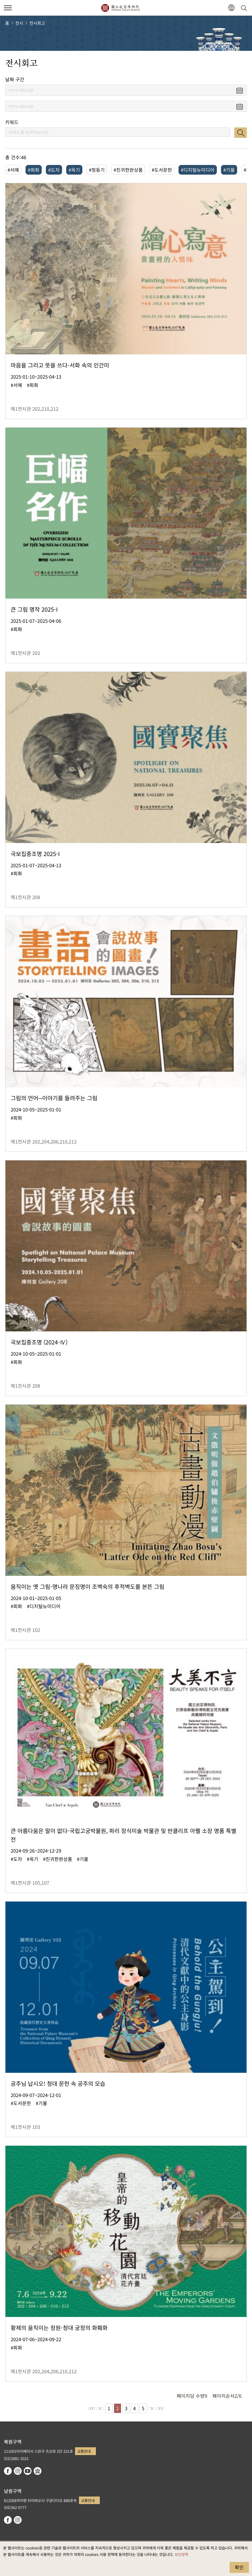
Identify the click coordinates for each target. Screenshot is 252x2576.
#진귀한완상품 (128, 169)
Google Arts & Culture (37, 2471)
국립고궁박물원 (120, 8)
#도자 (54, 169)
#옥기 (74, 169)
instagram (18, 2471)
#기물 (229, 169)
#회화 (33, 169)
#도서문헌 (162, 169)
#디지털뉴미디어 (197, 169)
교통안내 (84, 2451)
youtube (28, 2471)
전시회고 (37, 23)
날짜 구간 (14, 79)
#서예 (13, 169)
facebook (8, 2471)
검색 (240, 132)
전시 (19, 23)
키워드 (12, 122)
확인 (239, 2567)
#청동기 (97, 169)
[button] (231, 8)
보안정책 (181, 2554)
